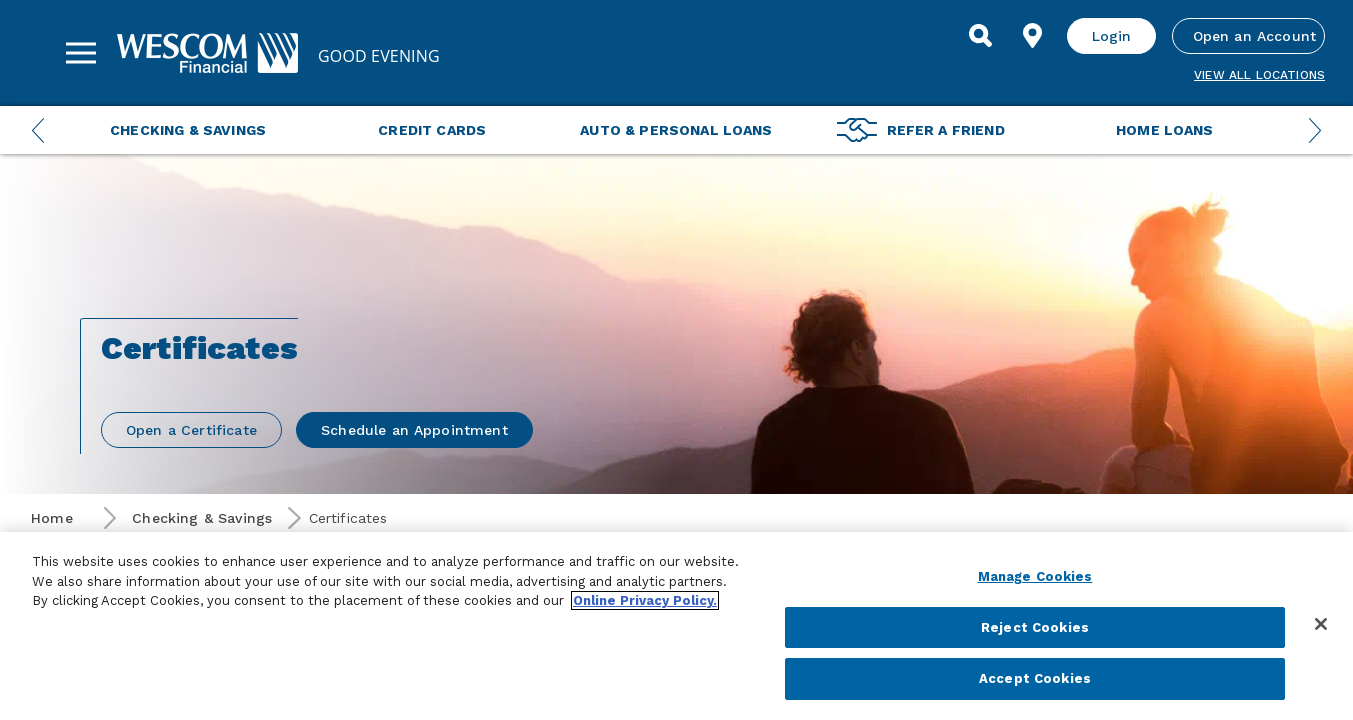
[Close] (1321, 624)
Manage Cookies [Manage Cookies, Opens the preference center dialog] (1035, 576)
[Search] (981, 36)
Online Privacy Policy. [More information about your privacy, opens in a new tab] (645, 600)
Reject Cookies (1035, 627)
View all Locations (1259, 75)
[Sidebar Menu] (81, 53)
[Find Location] (1033, 36)
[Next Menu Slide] (1315, 130)
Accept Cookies (1035, 678)
